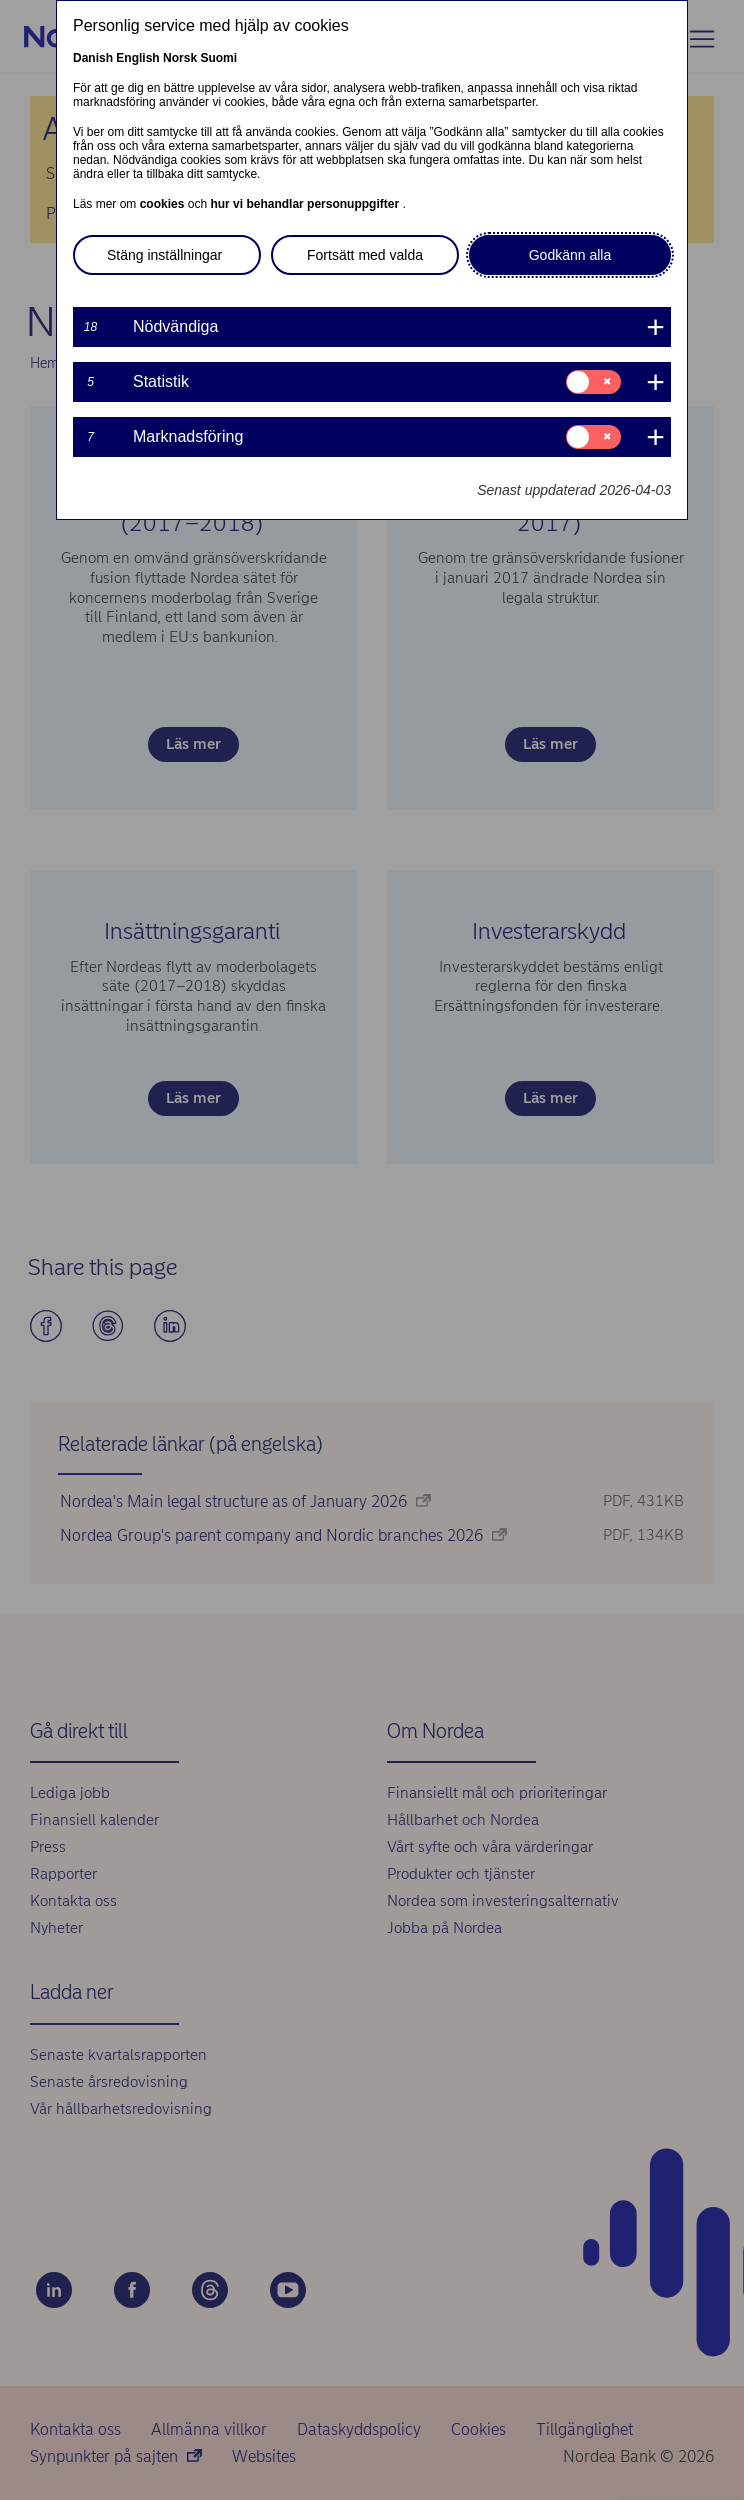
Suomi (218, 58)
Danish (93, 58)
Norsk (180, 58)
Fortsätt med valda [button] (365, 255)
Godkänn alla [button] (570, 255)
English (137, 58)
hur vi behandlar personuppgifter (306, 204)
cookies (164, 204)
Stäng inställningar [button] (164, 255)
